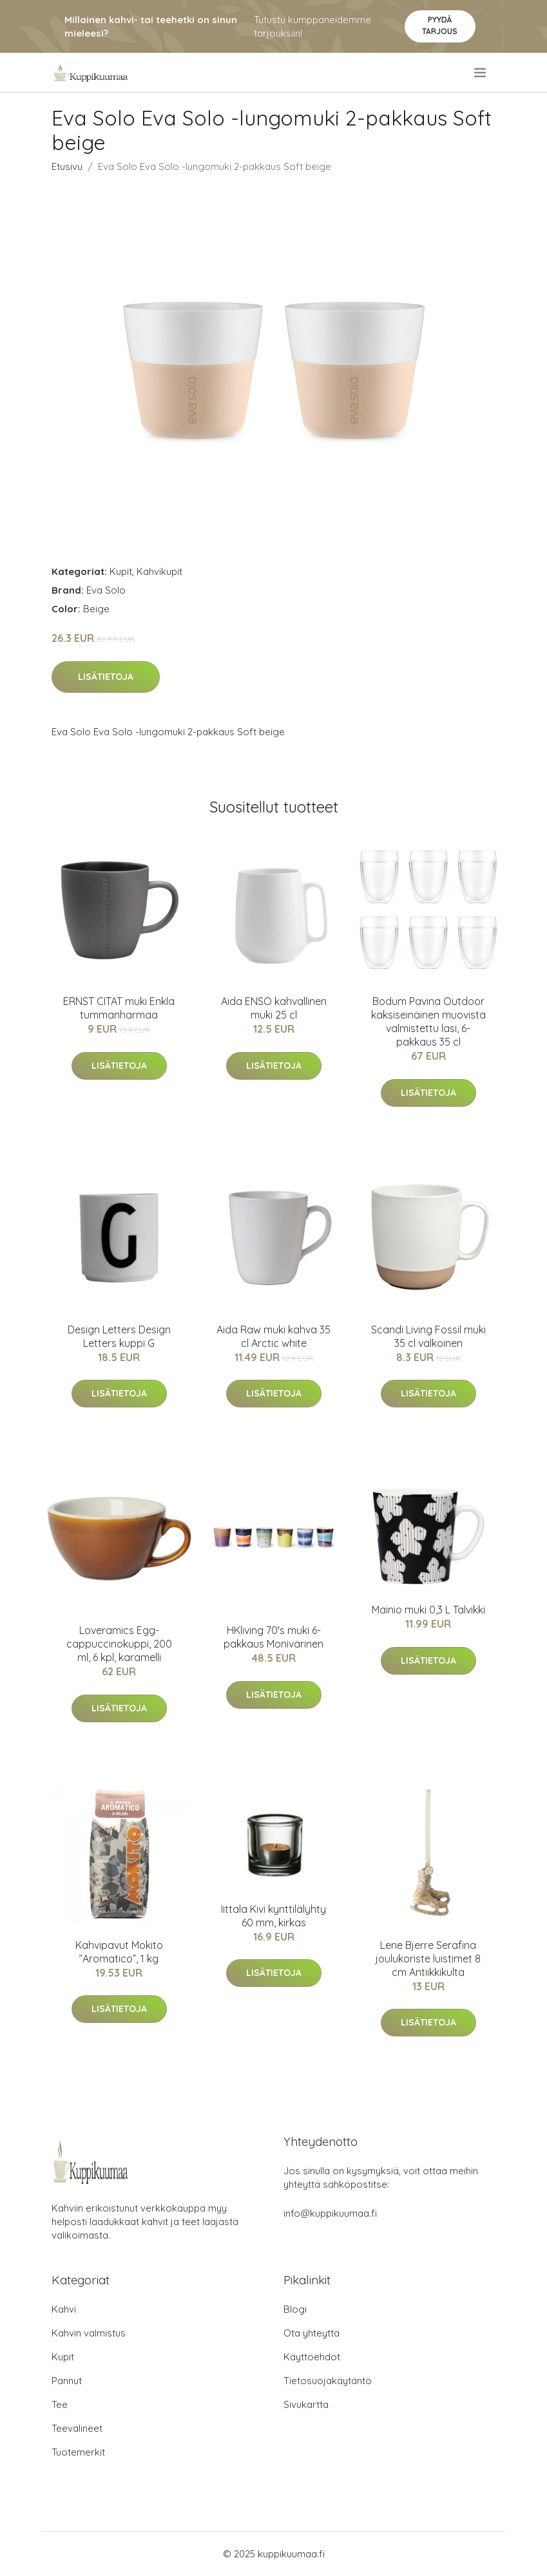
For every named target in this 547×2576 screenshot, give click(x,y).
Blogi (295, 2309)
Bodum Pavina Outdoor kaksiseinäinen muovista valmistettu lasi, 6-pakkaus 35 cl (428, 1021)
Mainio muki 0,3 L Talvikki (428, 1609)
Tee (60, 2404)
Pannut (67, 2380)
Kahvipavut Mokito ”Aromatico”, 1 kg (119, 1952)
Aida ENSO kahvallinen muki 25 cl (274, 1008)
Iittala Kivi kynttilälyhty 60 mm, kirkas (273, 1916)
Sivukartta (306, 2404)
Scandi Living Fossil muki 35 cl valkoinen (428, 1336)
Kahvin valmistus (89, 2333)
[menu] (481, 72)
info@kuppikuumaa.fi (330, 2213)
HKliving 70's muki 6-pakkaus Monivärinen (273, 1637)
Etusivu (67, 166)
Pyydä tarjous (439, 25)
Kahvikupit (159, 571)
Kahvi (64, 2309)
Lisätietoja (105, 676)
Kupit (121, 571)
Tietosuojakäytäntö (327, 2380)
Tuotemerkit (78, 2452)
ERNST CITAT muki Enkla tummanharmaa (119, 1008)
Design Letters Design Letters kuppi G (119, 1336)
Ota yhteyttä (311, 2333)
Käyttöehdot (311, 2357)
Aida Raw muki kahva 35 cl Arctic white (273, 1336)
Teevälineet (77, 2428)
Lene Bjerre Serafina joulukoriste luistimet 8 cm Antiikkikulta (428, 1959)
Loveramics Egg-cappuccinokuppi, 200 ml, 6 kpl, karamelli (119, 1644)
